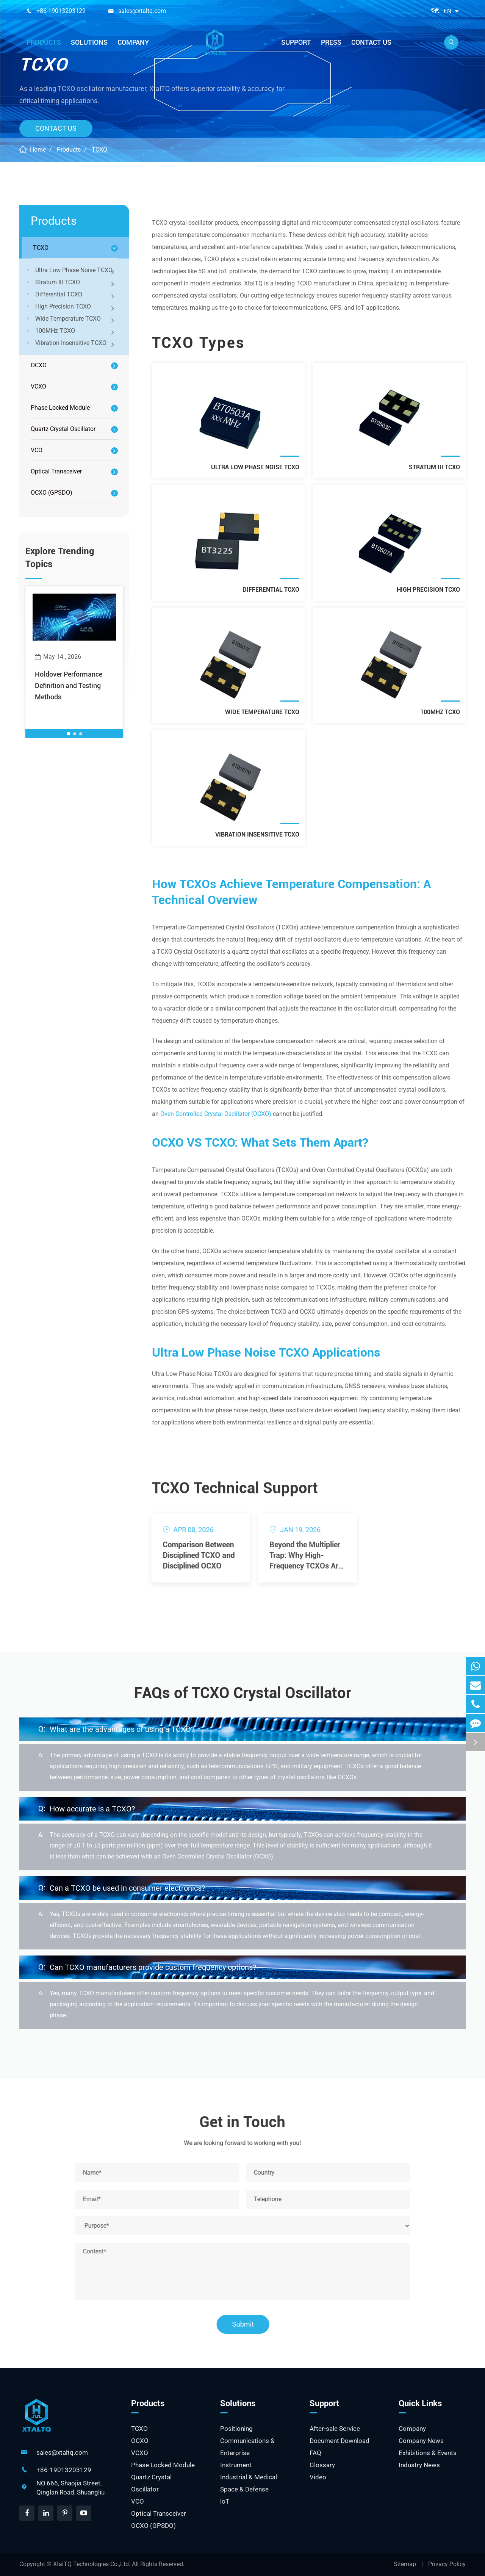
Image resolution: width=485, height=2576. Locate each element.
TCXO (99, 149)
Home (38, 149)
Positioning (236, 2428)
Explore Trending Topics (59, 557)
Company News (421, 2440)
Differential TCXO (76, 295)
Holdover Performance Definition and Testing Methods (68, 685)
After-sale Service (335, 2428)
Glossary (322, 2465)
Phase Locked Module (60, 407)
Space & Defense (244, 2489)
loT (224, 2501)
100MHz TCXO (76, 331)
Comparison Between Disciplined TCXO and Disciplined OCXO (192, 1555)
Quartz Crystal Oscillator (63, 428)
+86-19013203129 (61, 10)
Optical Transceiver (56, 471)
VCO (36, 450)
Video (318, 2477)
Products (44, 42)
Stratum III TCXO (76, 283)
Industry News (419, 2465)
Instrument (236, 2465)
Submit (248, 2324)
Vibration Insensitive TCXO (76, 343)
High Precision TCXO (76, 307)
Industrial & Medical (248, 2477)
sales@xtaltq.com (142, 10)
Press (331, 42)
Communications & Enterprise (247, 2447)
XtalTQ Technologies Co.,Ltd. (92, 2564)
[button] (68, 733)
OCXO (39, 365)
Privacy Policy (447, 2564)
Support (296, 42)
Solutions (89, 42)
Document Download (339, 2440)
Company (133, 42)
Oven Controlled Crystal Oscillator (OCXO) (215, 1113)
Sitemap (405, 2564)
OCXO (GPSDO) (51, 492)
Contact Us (371, 42)
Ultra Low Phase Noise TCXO (76, 271)
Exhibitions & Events (428, 2453)
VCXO (38, 386)
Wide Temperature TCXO (76, 319)
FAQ (315, 2453)
